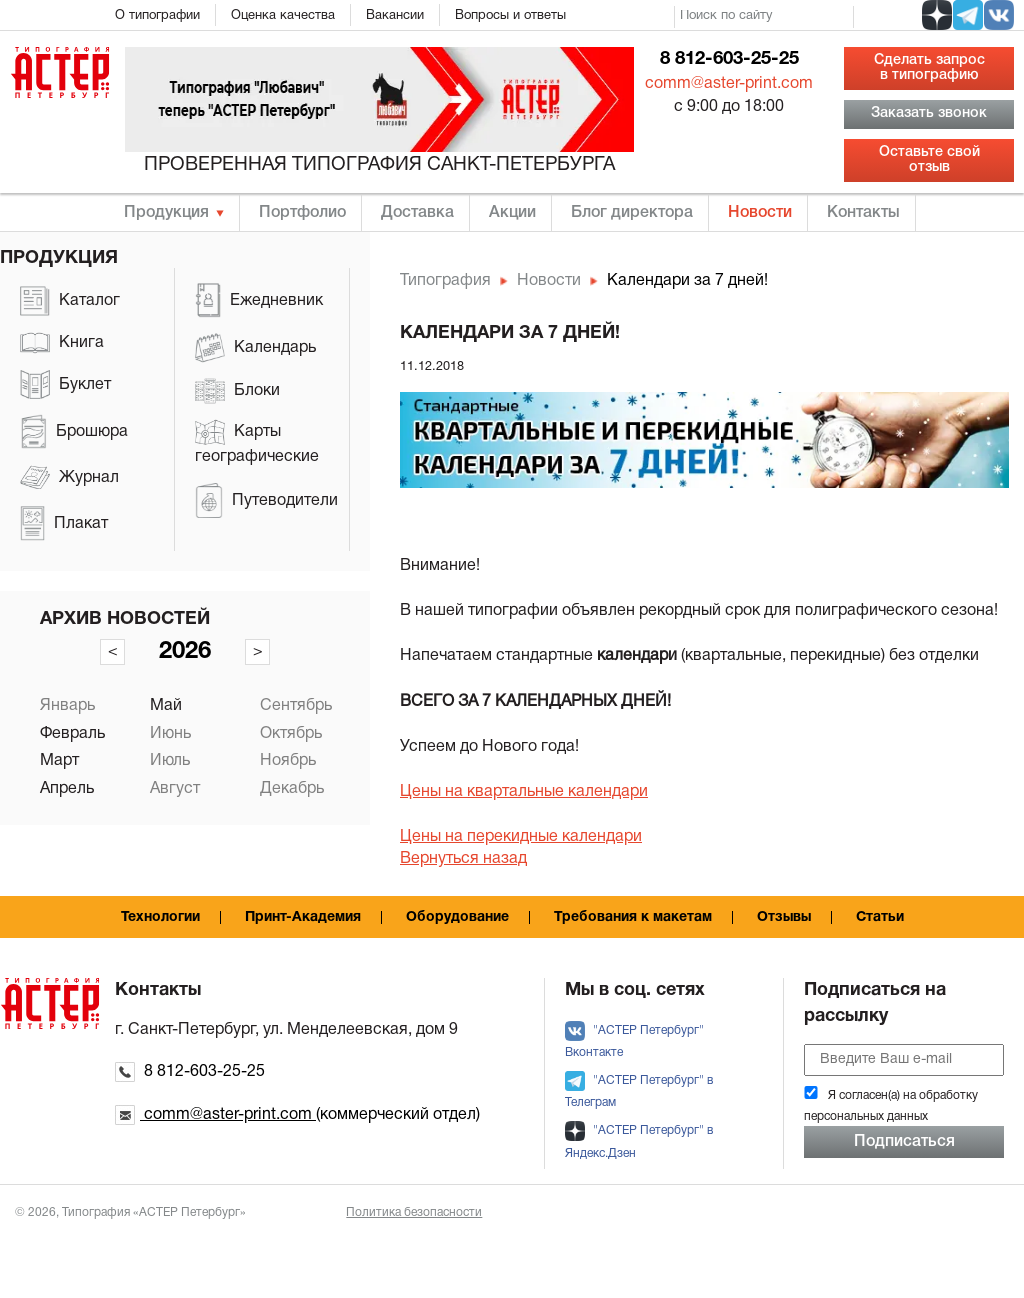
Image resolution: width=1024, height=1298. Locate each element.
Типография (445, 281)
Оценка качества (283, 16)
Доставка (417, 213)
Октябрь (291, 734)
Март (59, 761)
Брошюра (74, 431)
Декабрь (292, 789)
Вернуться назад (463, 859)
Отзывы (784, 917)
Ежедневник (259, 300)
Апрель (67, 789)
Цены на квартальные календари (524, 792)
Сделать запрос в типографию (929, 67)
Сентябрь (296, 706)
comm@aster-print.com (729, 84)
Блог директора (632, 213)
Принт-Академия (303, 917)
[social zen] (937, 15)
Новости (760, 213)
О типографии (157, 16)
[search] (764, 17)
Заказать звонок (929, 113)
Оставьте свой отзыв (929, 159)
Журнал (69, 477)
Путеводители (266, 500)
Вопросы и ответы (510, 16)
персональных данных (866, 1116)
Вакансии (395, 16)
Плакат (64, 523)
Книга (62, 343)
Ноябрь (288, 761)
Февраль (72, 734)
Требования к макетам (633, 917)
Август (175, 789)
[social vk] (999, 15)
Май (166, 706)
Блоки (237, 391)
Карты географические (257, 441)
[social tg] (968, 15)
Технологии (160, 917)
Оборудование (457, 917)
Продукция (166, 213)
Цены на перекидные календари (521, 837)
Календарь (255, 348)
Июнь (170, 734)
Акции (512, 213)
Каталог (70, 301)
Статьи (880, 917)
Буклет (65, 384)
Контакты (863, 213)
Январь (67, 706)
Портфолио (302, 213)
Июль (170, 761)
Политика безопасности (414, 1212)
